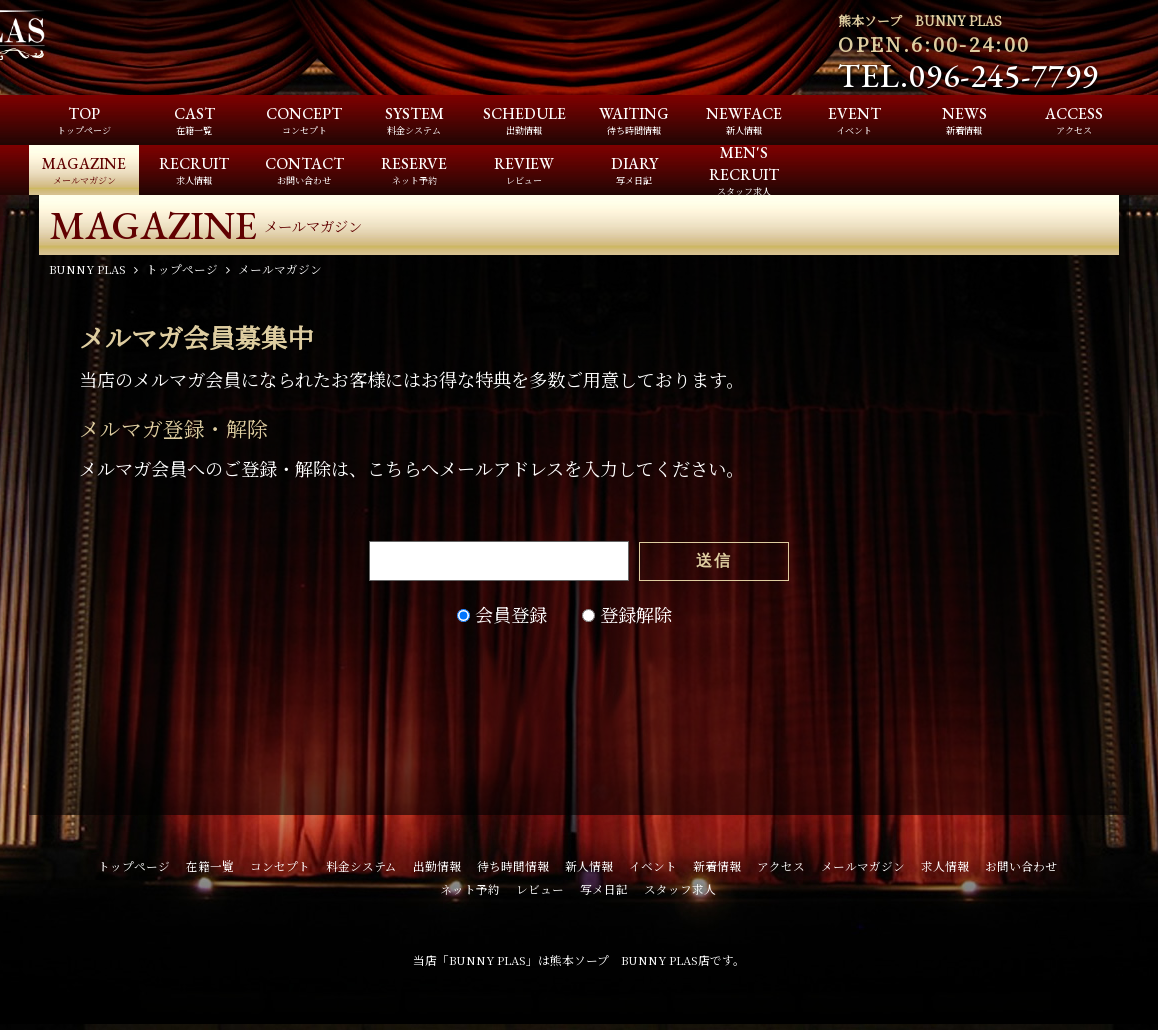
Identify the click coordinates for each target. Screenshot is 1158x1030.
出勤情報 (437, 870)
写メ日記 (604, 893)
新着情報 (717, 870)
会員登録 (511, 618)
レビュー (540, 893)
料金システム (361, 870)
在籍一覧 (210, 870)
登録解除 (636, 618)
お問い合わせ (1021, 870)
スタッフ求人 (680, 893)
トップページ (134, 870)
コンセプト (280, 870)
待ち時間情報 (513, 870)
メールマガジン (863, 870)
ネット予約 (470, 893)
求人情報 (945, 870)
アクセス (781, 870)
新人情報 (589, 870)
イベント (653, 870)
